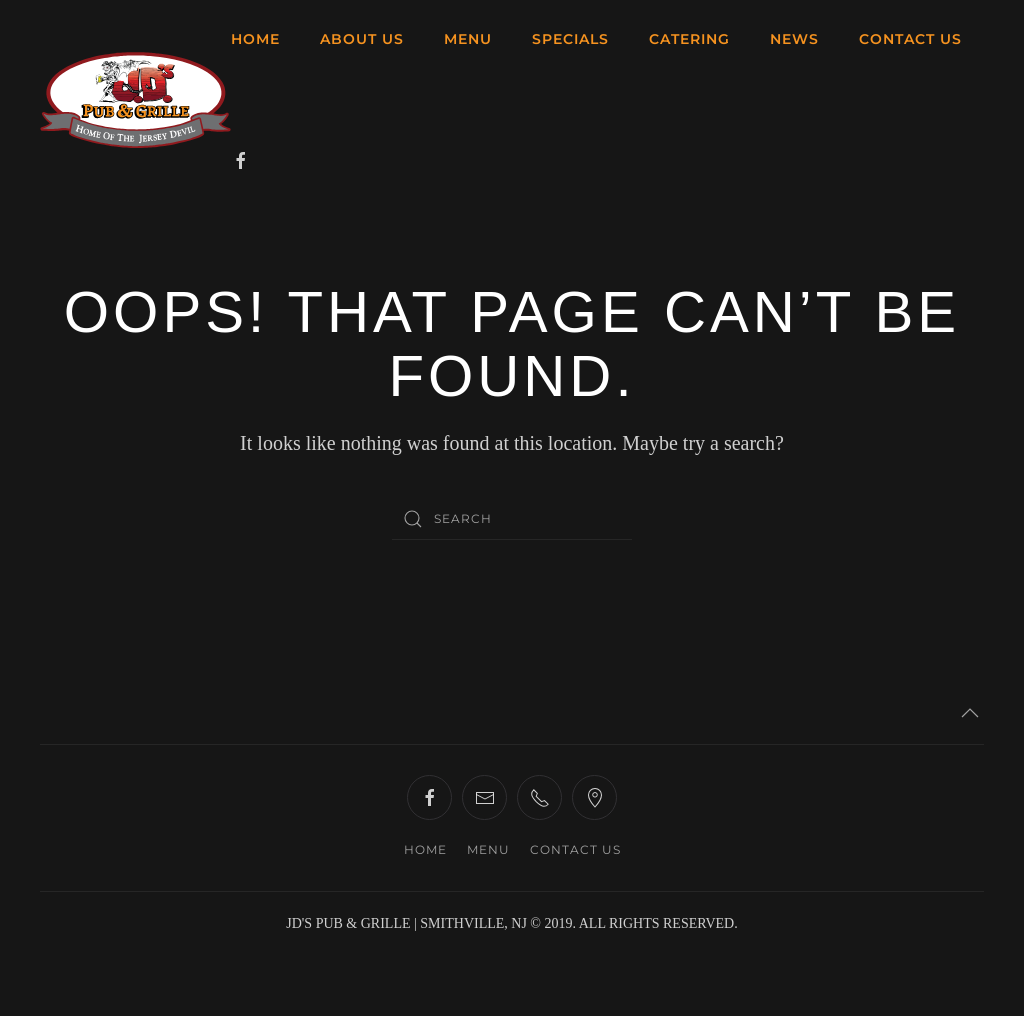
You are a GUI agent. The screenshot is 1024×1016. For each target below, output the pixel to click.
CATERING (689, 39)
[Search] (512, 519)
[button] (970, 713)
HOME (255, 39)
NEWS (794, 39)
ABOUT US (362, 39)
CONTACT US (910, 39)
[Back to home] (135, 99)
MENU (468, 39)
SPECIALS (570, 39)
